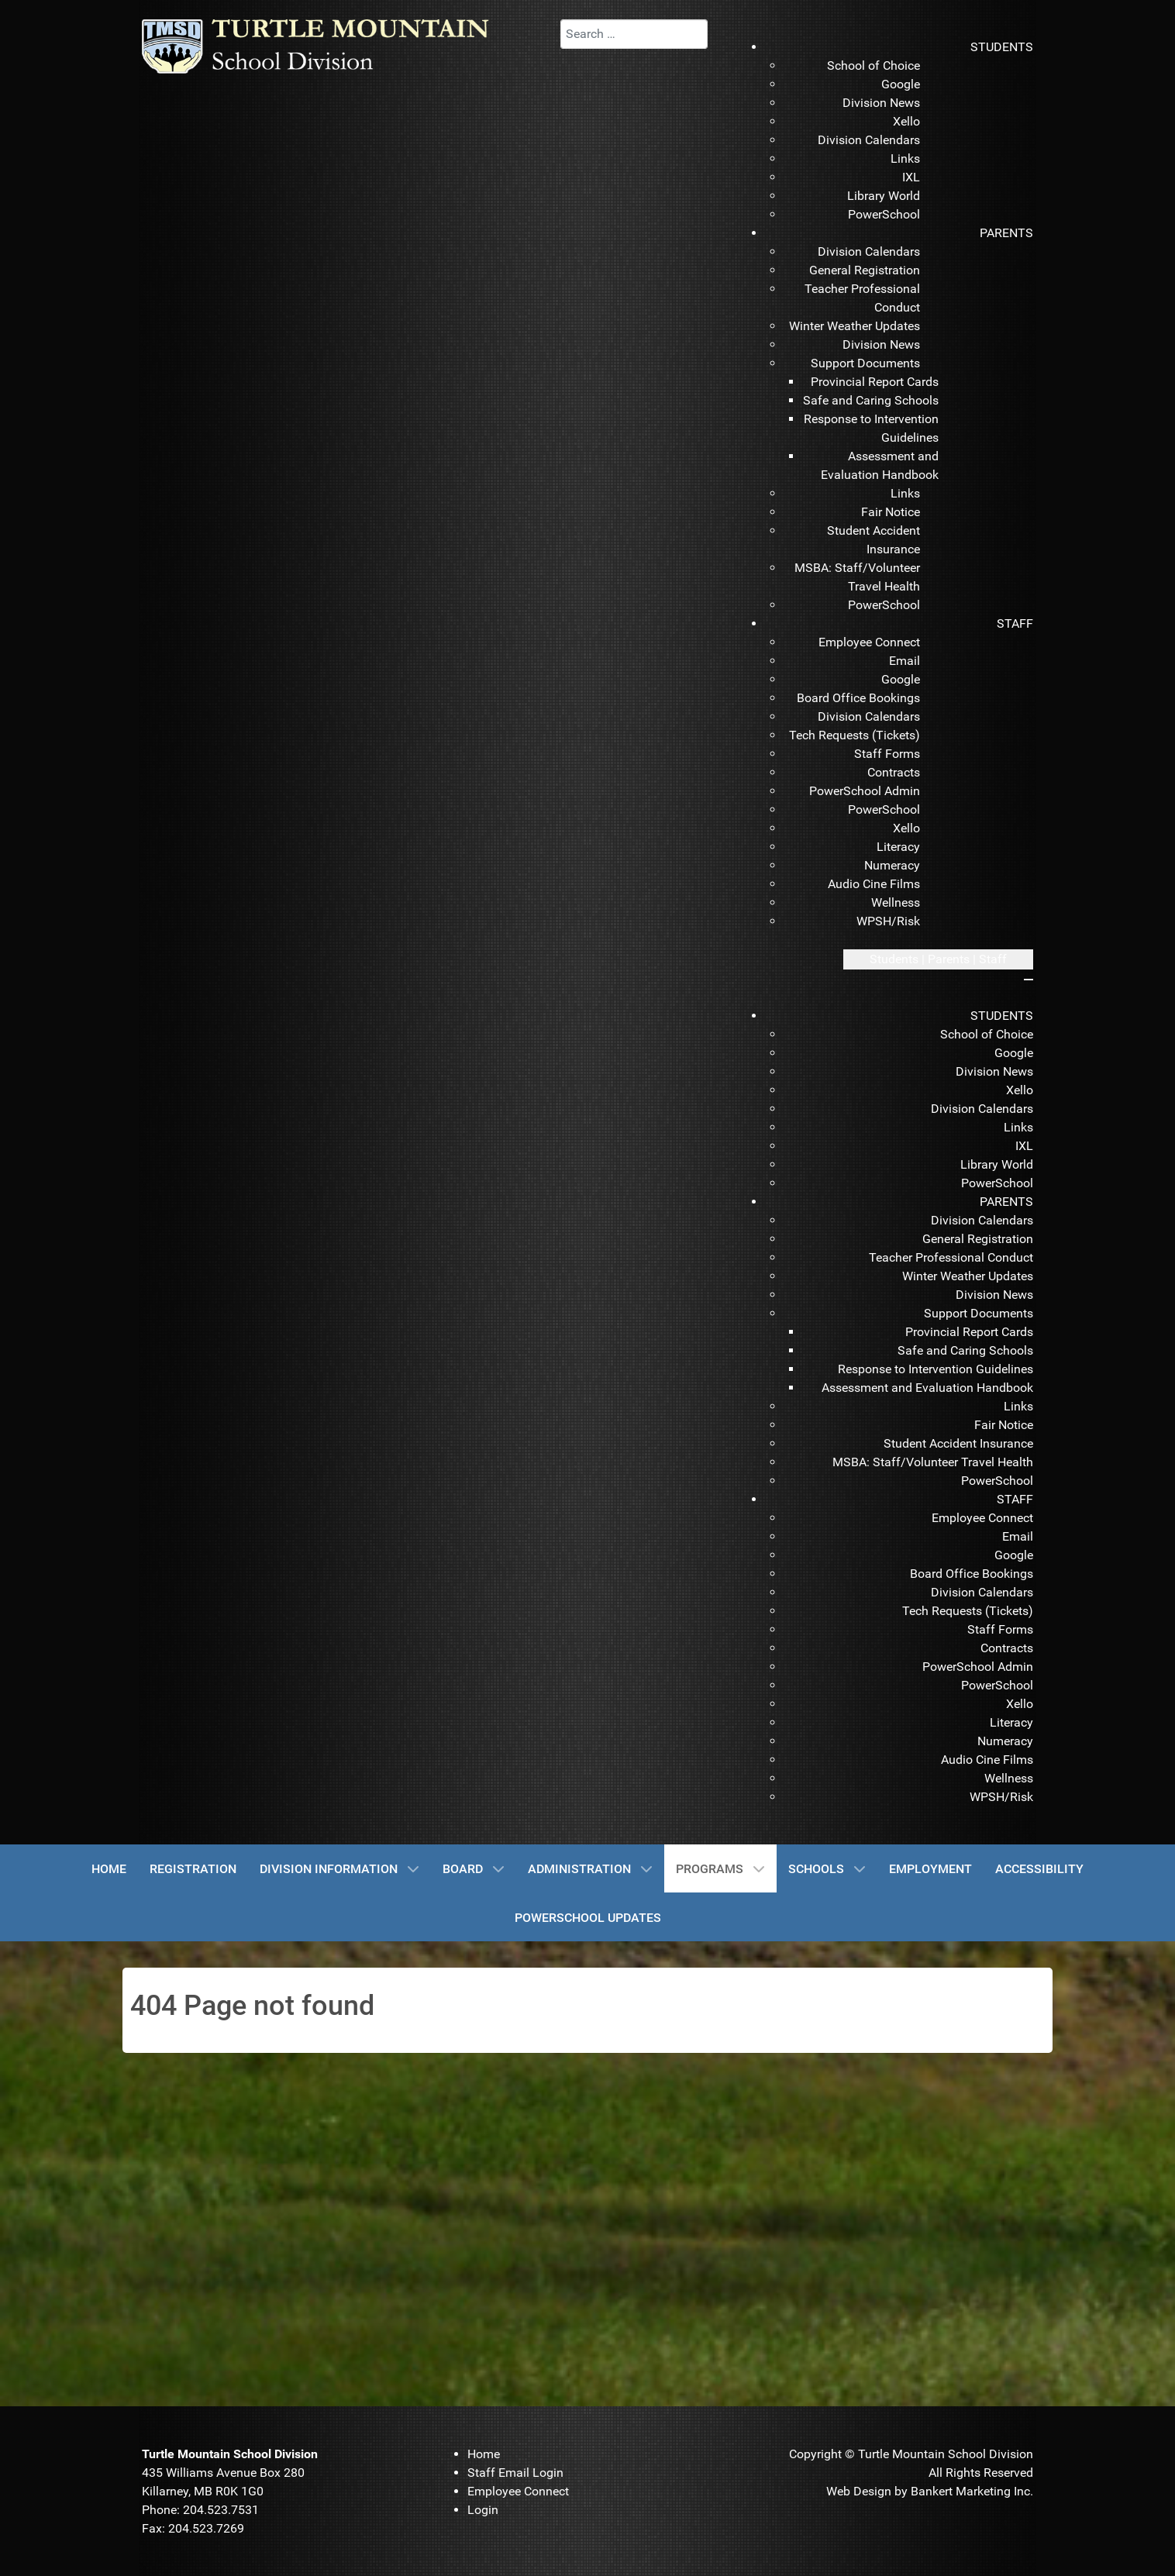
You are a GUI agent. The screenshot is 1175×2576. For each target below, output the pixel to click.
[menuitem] (1001, 47)
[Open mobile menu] (938, 959)
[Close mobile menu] (1028, 979)
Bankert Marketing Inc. (972, 2491)
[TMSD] (332, 45)
